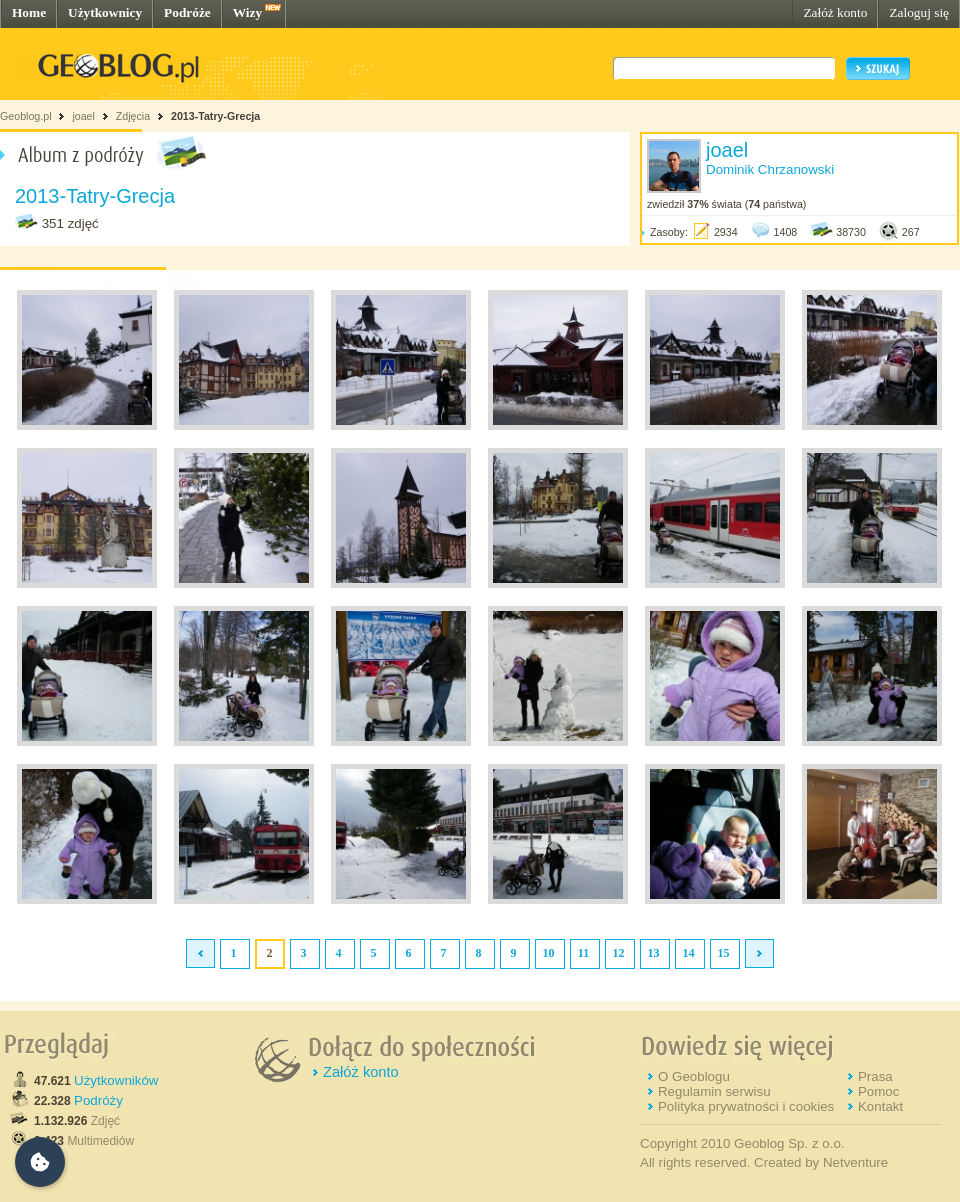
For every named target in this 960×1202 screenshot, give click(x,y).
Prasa (875, 1076)
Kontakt (880, 1106)
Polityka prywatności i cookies (746, 1106)
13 (654, 953)
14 (689, 953)
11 (583, 953)
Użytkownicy (105, 12)
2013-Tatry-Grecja (215, 116)
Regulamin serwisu (714, 1091)
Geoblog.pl (26, 116)
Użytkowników (116, 1080)
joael (83, 116)
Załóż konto (835, 12)
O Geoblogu (694, 1076)
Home (29, 12)
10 (549, 953)
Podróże (187, 12)
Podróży (98, 1100)
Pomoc (878, 1091)
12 (619, 953)
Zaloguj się (919, 12)
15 (724, 953)
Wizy (247, 12)
